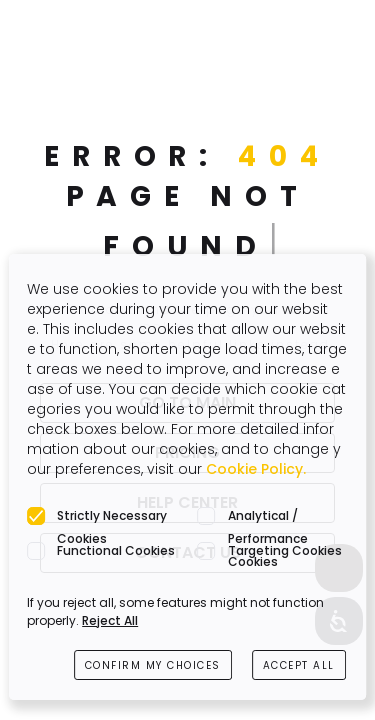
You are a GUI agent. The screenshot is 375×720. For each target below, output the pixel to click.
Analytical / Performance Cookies (268, 517)
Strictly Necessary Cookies (112, 517)
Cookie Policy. (256, 469)
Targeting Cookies (285, 550)
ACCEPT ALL (299, 665)
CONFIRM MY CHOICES (153, 665)
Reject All (110, 620)
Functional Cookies (116, 550)
